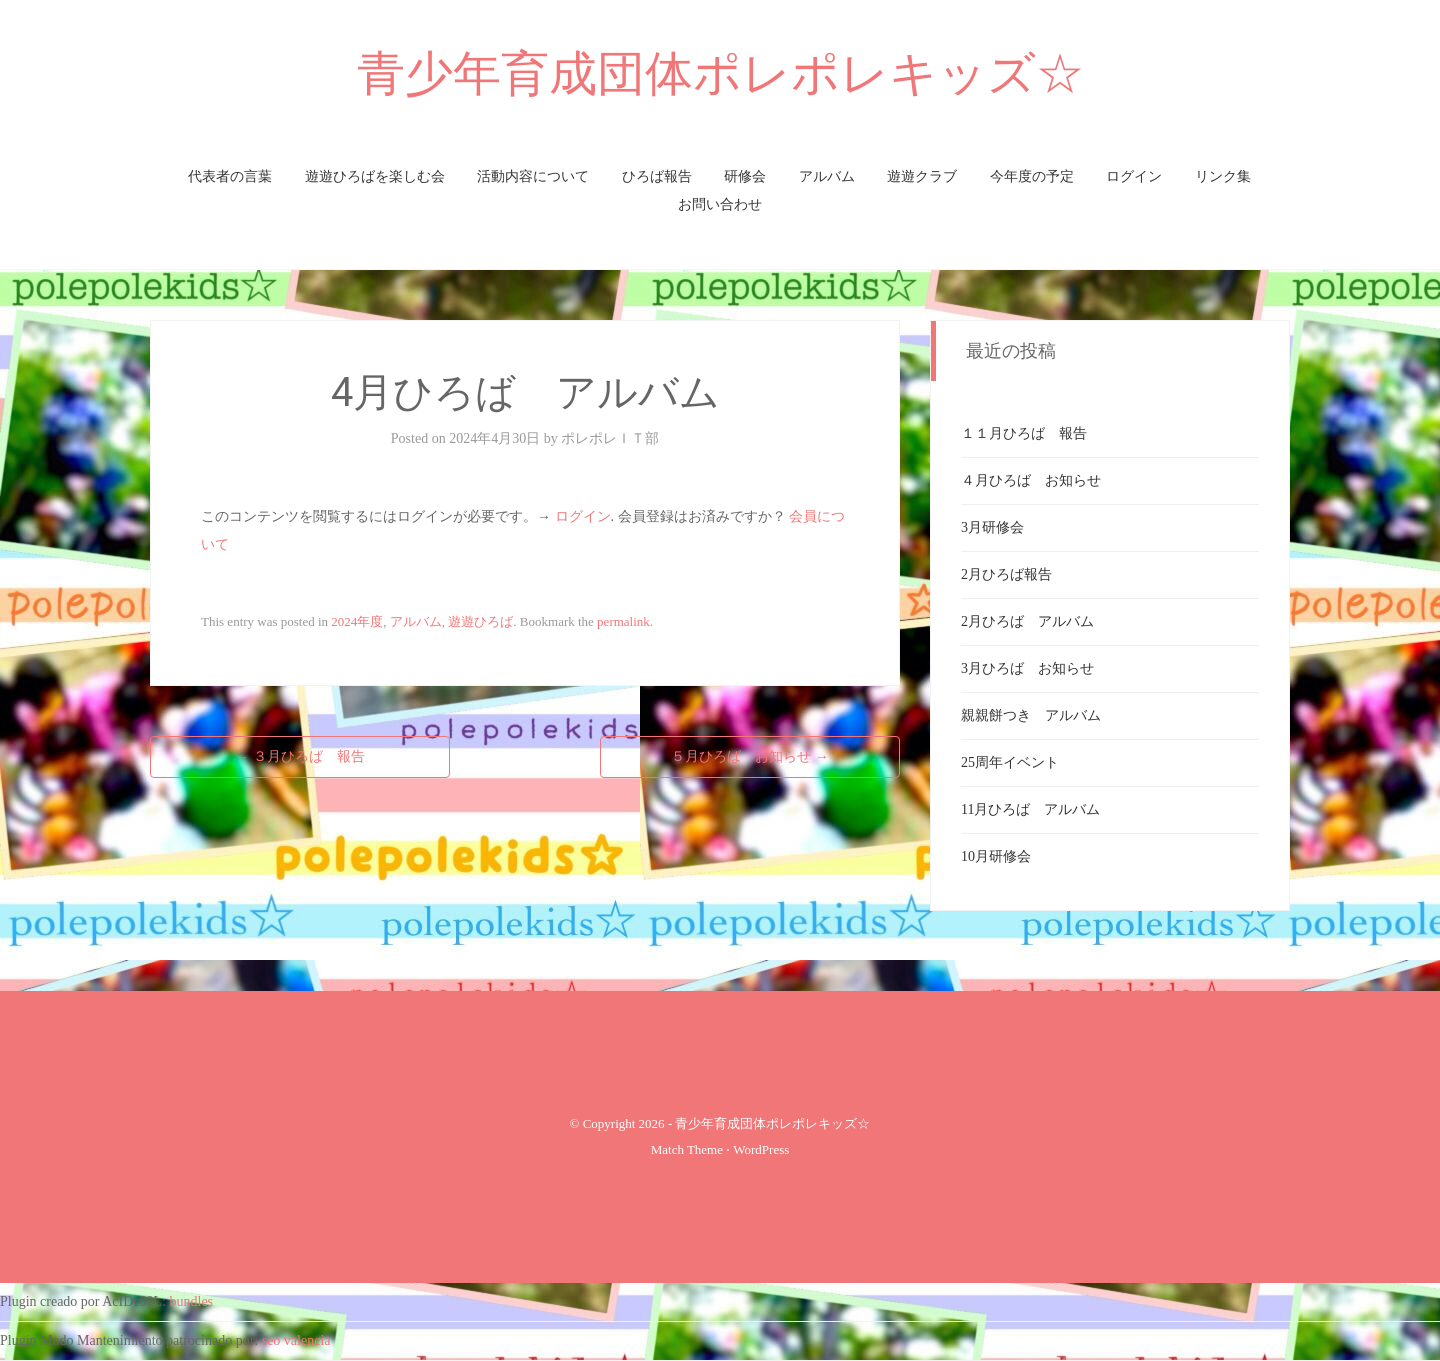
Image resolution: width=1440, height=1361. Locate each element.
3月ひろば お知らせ (1027, 668)
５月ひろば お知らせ (750, 756)
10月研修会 (996, 856)
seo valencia (296, 1340)
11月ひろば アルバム (1030, 809)
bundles (192, 1301)
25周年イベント (1010, 762)
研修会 (745, 176)
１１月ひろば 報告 (1024, 433)
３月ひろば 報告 (300, 756)
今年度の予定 (1032, 176)
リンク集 (1223, 176)
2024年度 (357, 621)
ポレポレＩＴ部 (610, 438)
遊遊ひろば (480, 621)
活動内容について (533, 176)
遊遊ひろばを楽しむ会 (375, 176)
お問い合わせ (720, 204)
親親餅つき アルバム (1031, 715)
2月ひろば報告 (1006, 574)
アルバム (827, 176)
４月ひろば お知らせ (1031, 480)
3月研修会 (992, 527)
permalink (623, 621)
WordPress (761, 1149)
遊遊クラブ (922, 176)
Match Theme (687, 1149)
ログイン (1134, 176)
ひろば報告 (657, 176)
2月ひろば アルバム (1027, 621)
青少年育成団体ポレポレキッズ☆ (720, 73)
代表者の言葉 (230, 176)
